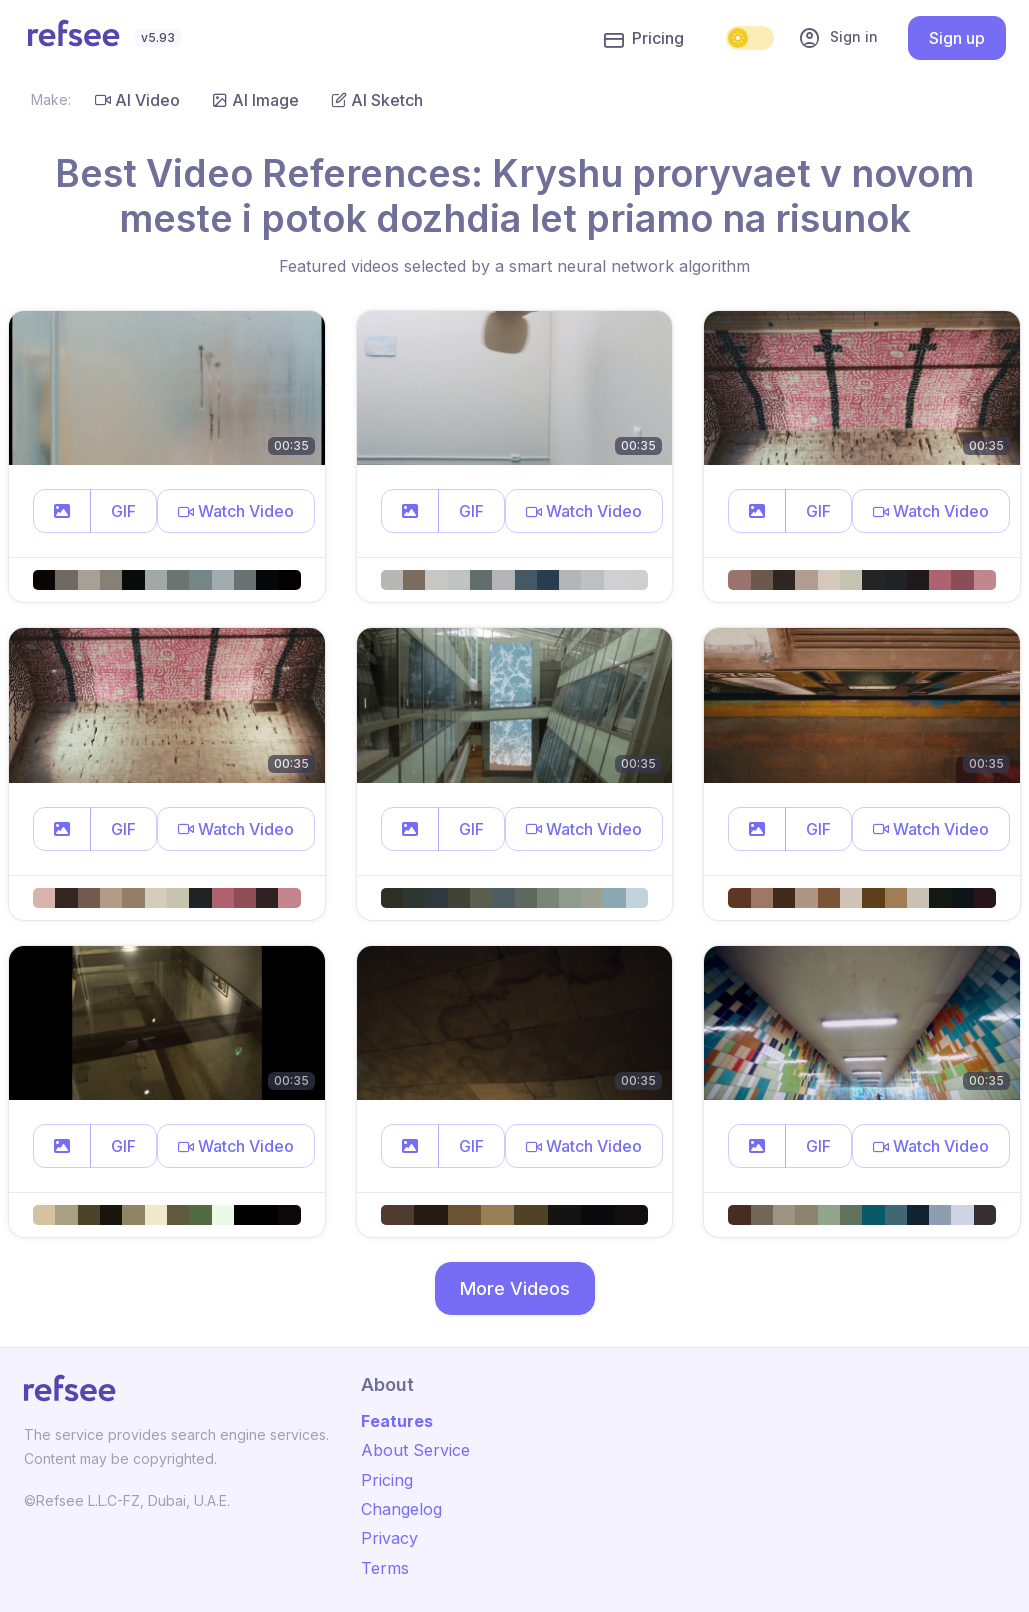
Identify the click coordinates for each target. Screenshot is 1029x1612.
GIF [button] (123, 511)
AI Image (255, 100)
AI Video (137, 100)
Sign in (838, 38)
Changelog (401, 1509)
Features (397, 1421)
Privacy (389, 1538)
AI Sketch (377, 100)
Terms (385, 1568)
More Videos (515, 1288)
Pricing (644, 39)
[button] (62, 511)
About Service (415, 1450)
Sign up (957, 38)
